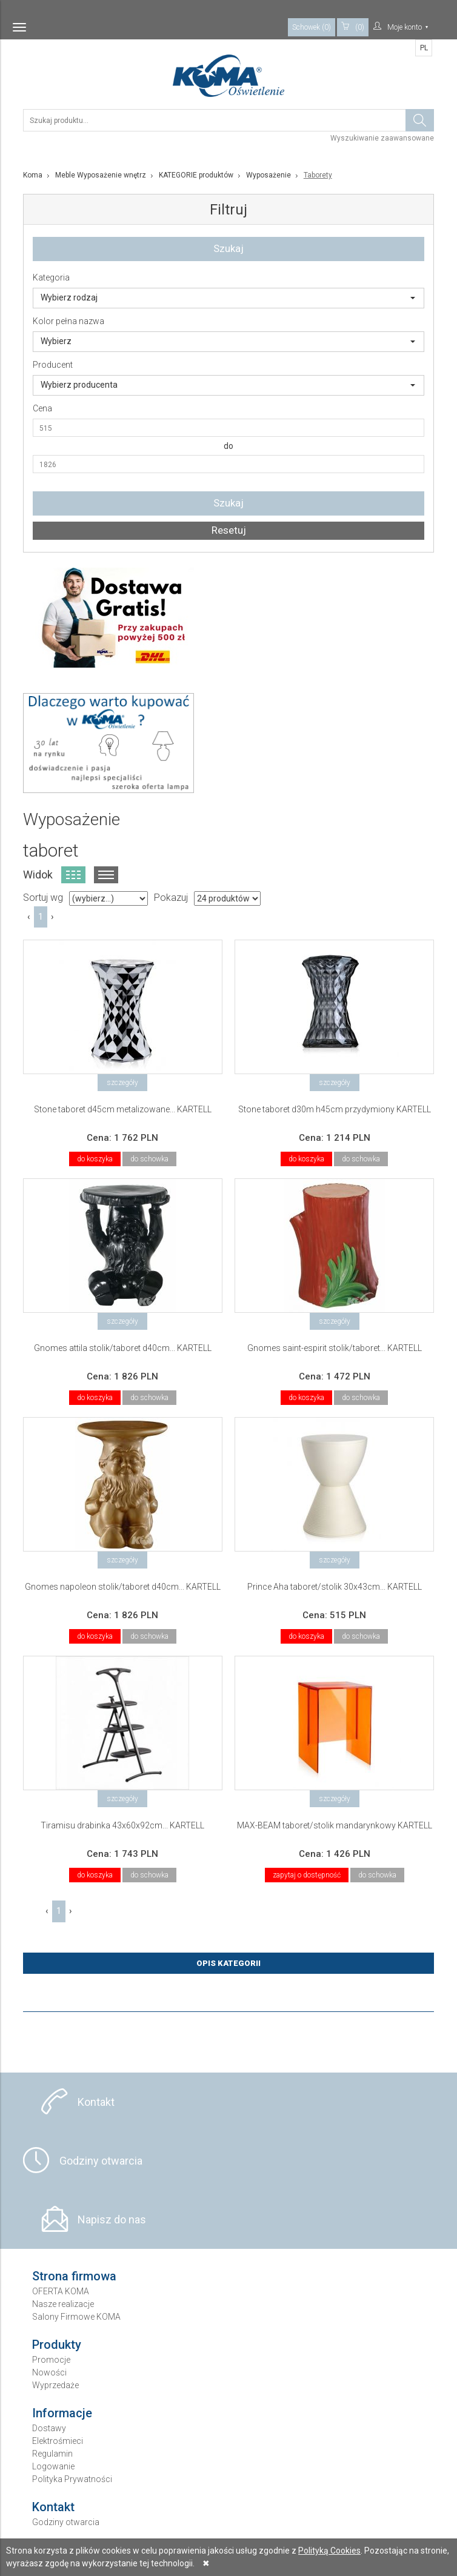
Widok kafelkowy (73, 874)
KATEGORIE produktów (196, 175)
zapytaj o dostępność (307, 1875)
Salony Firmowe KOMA (76, 2317)
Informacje (62, 2413)
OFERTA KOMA (60, 2291)
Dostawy (49, 2428)
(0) (352, 27)
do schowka (149, 1159)
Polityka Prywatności (72, 2479)
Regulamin (52, 2453)
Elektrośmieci (57, 2441)
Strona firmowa (74, 2276)
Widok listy (106, 874)
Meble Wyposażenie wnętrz (100, 175)
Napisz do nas (112, 2219)
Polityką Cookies (329, 2550)
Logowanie (53, 2466)
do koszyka (95, 1159)
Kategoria (51, 277)
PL (424, 48)
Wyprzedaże (55, 2385)
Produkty (56, 2344)
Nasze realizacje (63, 2304)
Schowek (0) (311, 27)
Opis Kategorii (228, 1963)
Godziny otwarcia (100, 2160)
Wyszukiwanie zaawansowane (382, 138)
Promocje (51, 2360)
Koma (32, 175)
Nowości (49, 2372)
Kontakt (96, 2102)
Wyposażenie (268, 175)
